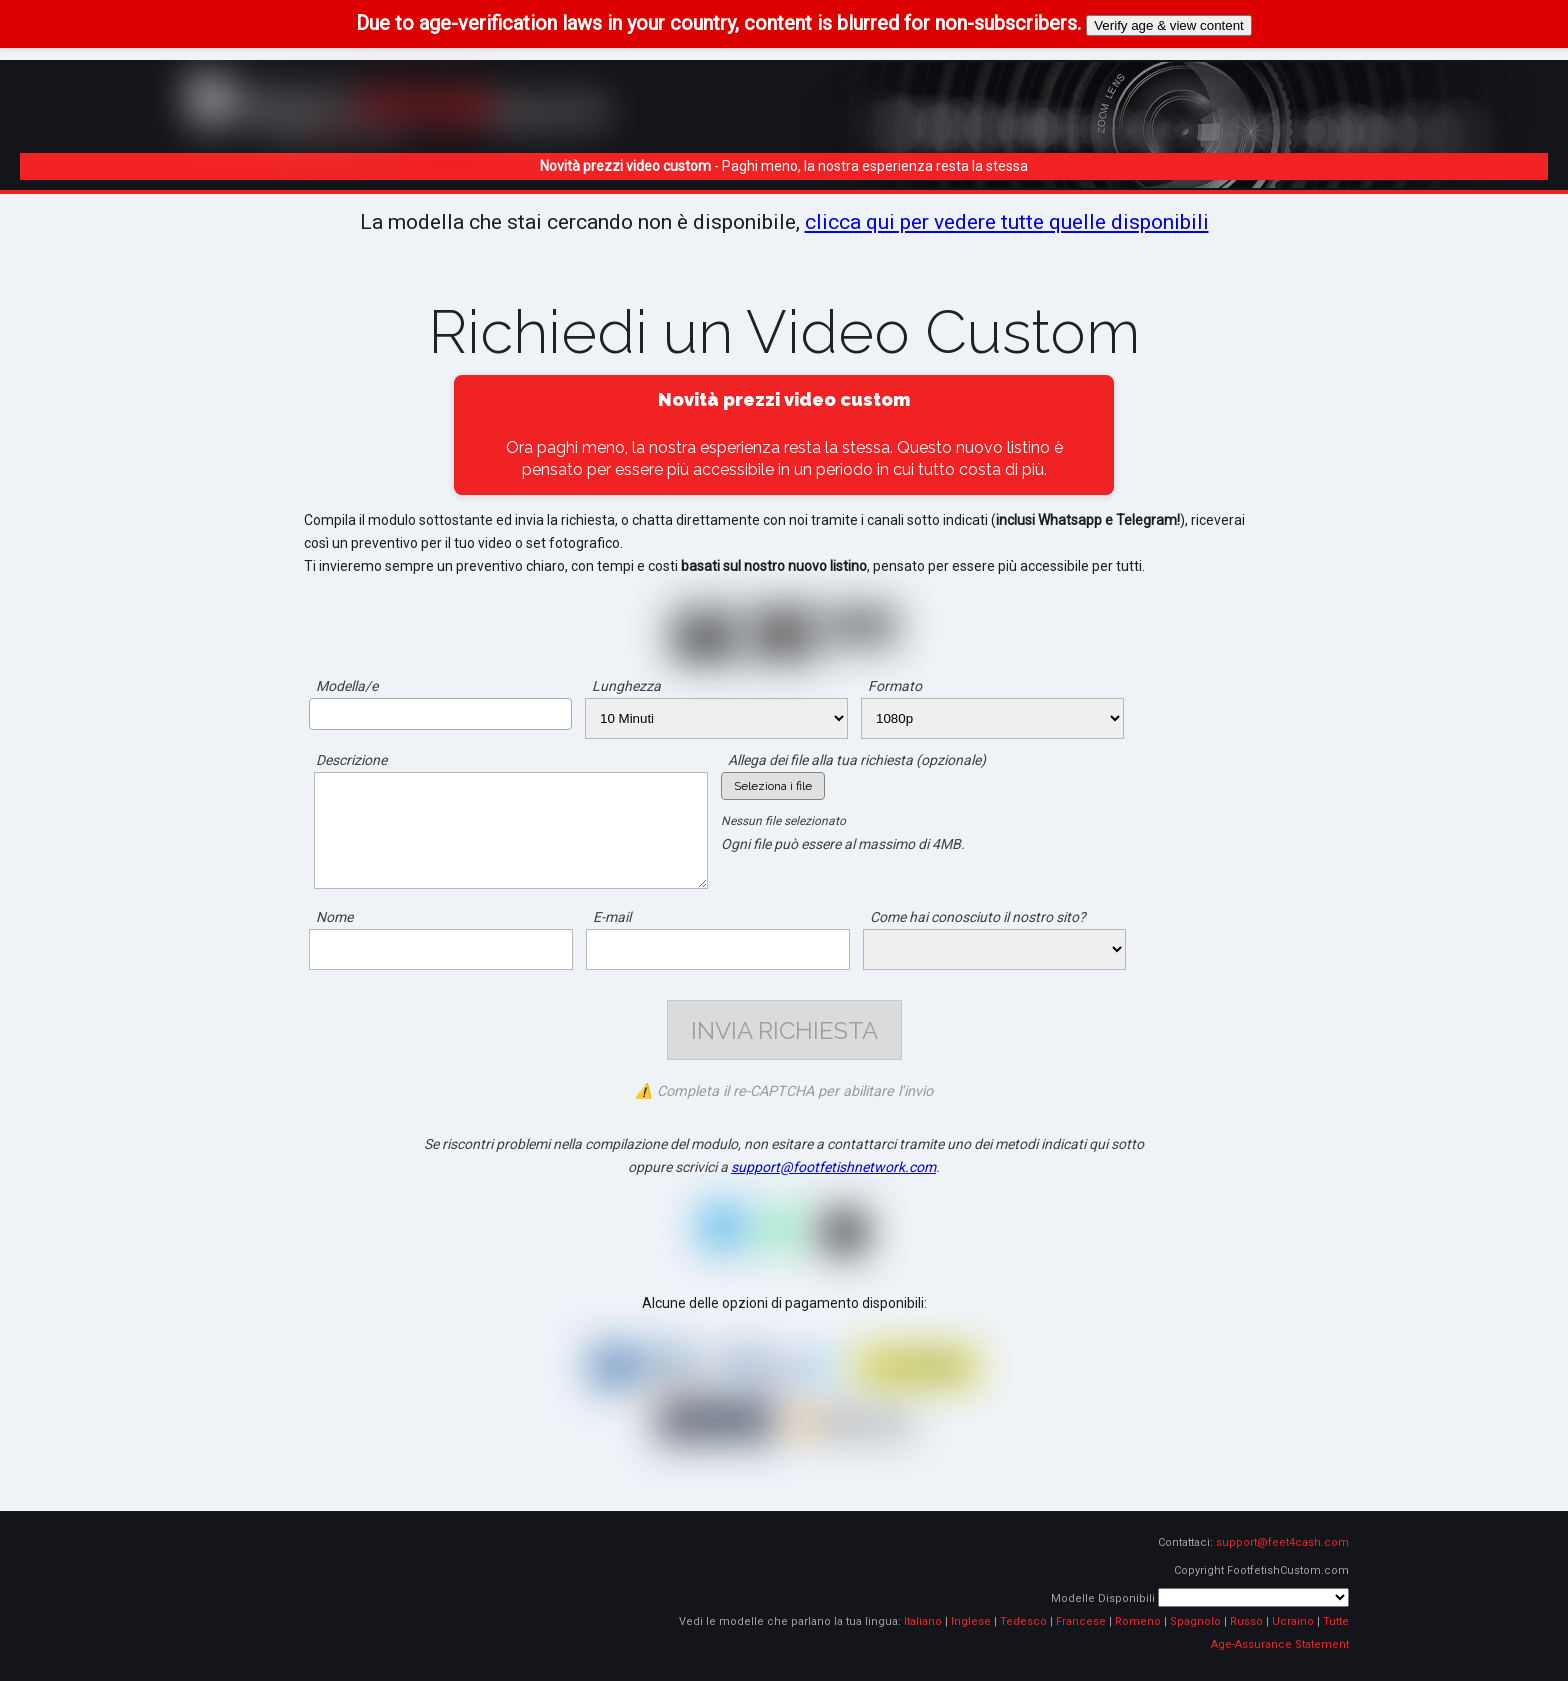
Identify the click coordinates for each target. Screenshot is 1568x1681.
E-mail (612, 917)
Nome (334, 917)
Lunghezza (626, 686)
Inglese (971, 1621)
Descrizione (351, 760)
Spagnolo (1195, 1621)
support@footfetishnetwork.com (833, 1167)
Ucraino (1293, 1621)
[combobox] (440, 714)
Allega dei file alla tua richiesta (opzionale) (857, 760)
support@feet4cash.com (1282, 1542)
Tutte (1336, 1621)
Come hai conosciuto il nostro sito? (978, 917)
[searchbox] (320, 713)
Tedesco (1023, 1621)
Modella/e (347, 686)
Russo (1246, 1621)
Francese (1081, 1621)
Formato (895, 686)
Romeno (1138, 1621)
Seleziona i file (773, 786)
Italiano (923, 1621)
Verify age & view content (1169, 25)
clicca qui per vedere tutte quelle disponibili (1007, 222)
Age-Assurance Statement (1280, 1644)
